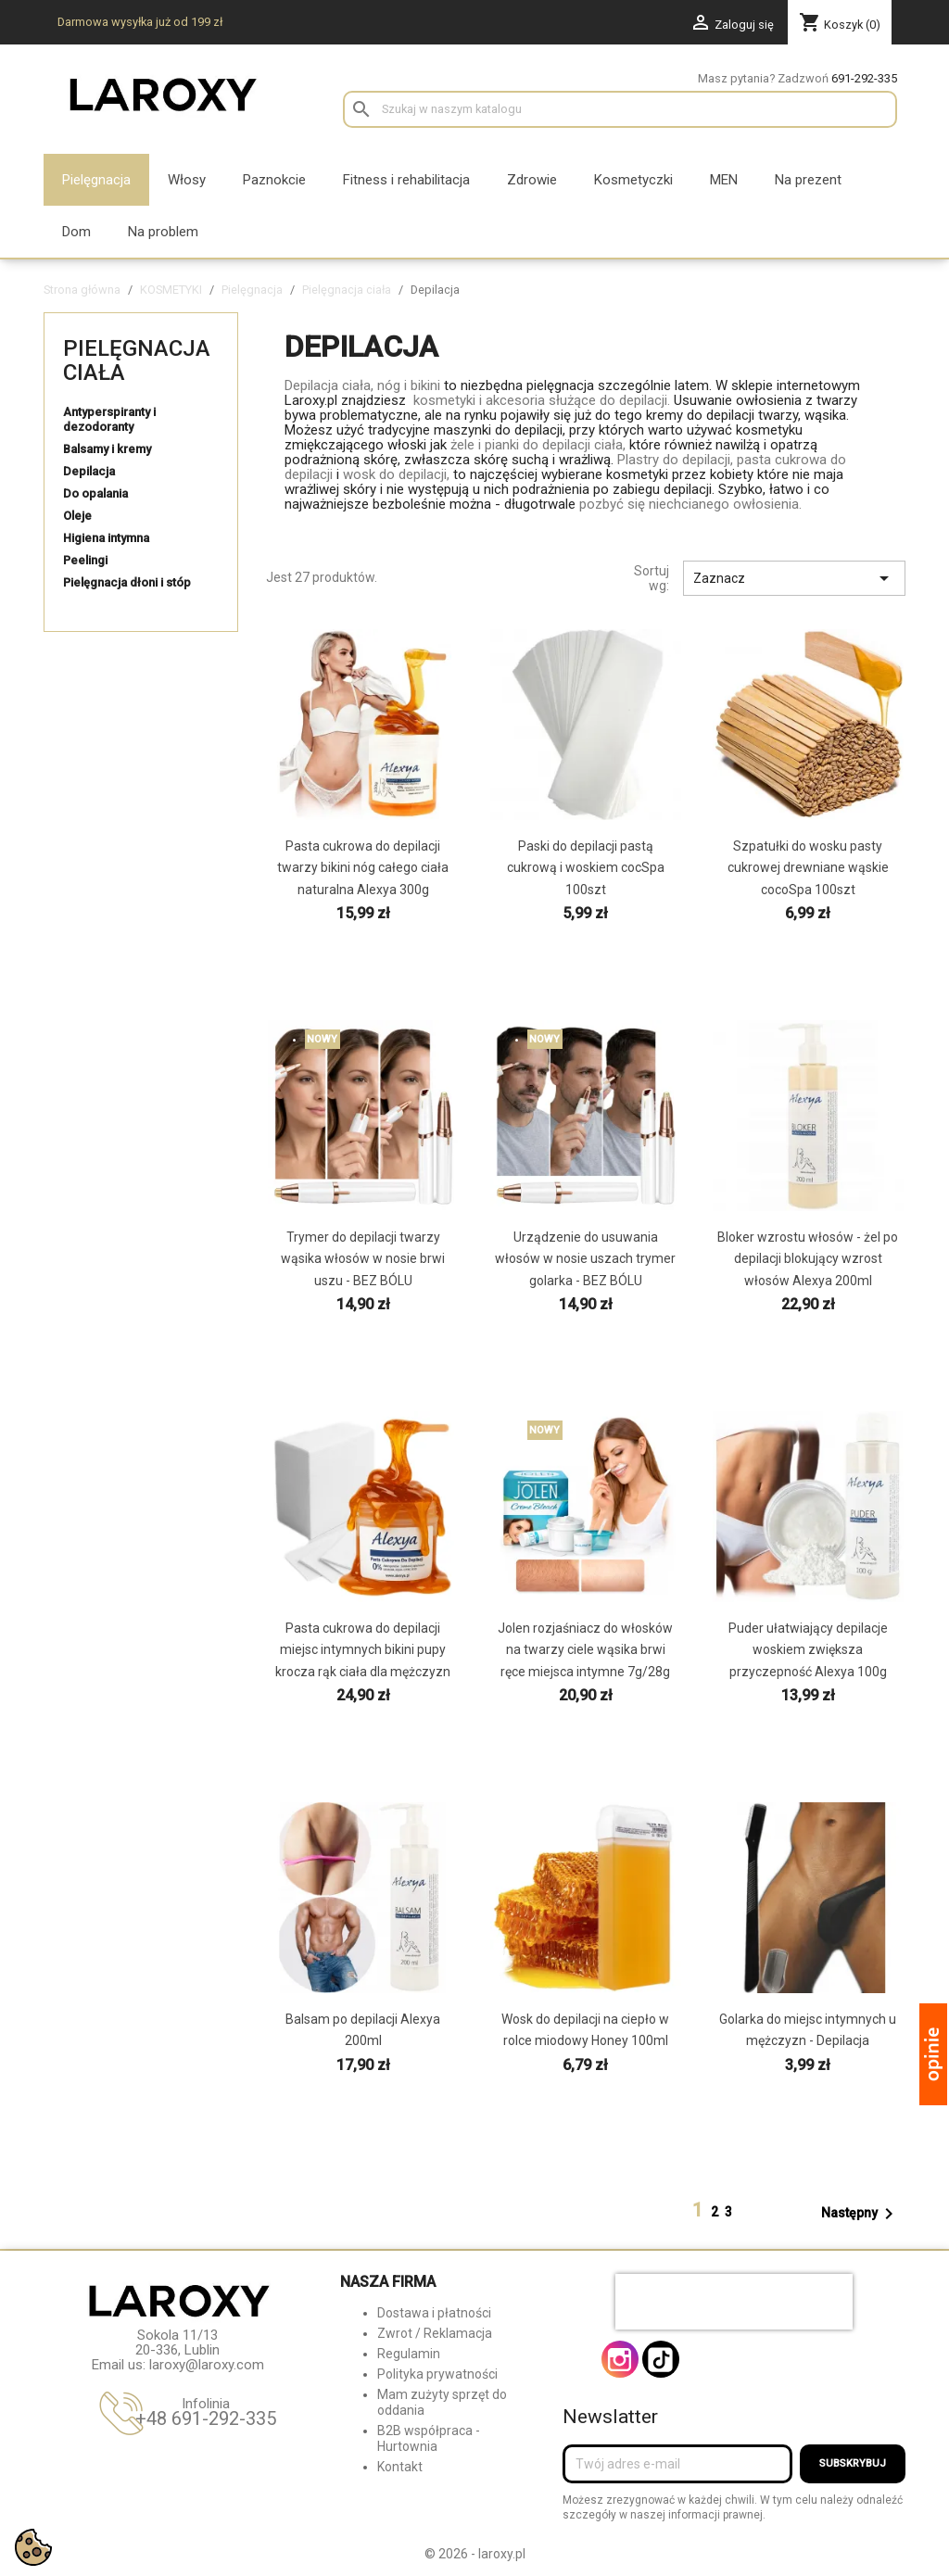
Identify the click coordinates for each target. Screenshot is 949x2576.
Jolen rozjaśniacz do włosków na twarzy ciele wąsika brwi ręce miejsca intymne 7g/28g (585, 1649)
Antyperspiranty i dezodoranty (109, 419)
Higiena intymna (106, 538)
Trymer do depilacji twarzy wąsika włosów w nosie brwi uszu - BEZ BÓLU (363, 1258)
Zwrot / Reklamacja (434, 2333)
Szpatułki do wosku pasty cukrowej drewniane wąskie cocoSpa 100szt (808, 867)
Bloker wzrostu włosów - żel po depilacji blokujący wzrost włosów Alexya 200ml (807, 1258)
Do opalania (95, 493)
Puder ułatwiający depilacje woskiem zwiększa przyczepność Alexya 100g (808, 1649)
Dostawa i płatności (434, 2312)
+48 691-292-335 (205, 2418)
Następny (860, 2214)
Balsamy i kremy (107, 449)
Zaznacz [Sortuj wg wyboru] (794, 578)
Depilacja (89, 471)
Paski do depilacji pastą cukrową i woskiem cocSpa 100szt (585, 867)
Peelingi (85, 560)
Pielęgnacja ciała (136, 360)
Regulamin (408, 2353)
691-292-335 (864, 78)
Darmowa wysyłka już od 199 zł (139, 22)
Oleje (77, 516)
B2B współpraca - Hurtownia (428, 2438)
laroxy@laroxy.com (206, 2364)
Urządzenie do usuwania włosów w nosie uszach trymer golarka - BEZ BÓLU (585, 1258)
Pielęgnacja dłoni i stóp (127, 582)
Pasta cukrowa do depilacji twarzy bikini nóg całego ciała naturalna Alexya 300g (363, 867)
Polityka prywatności (437, 2374)
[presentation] (734, 2302)
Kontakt (400, 2466)
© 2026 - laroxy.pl (474, 2553)
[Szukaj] (620, 109)
